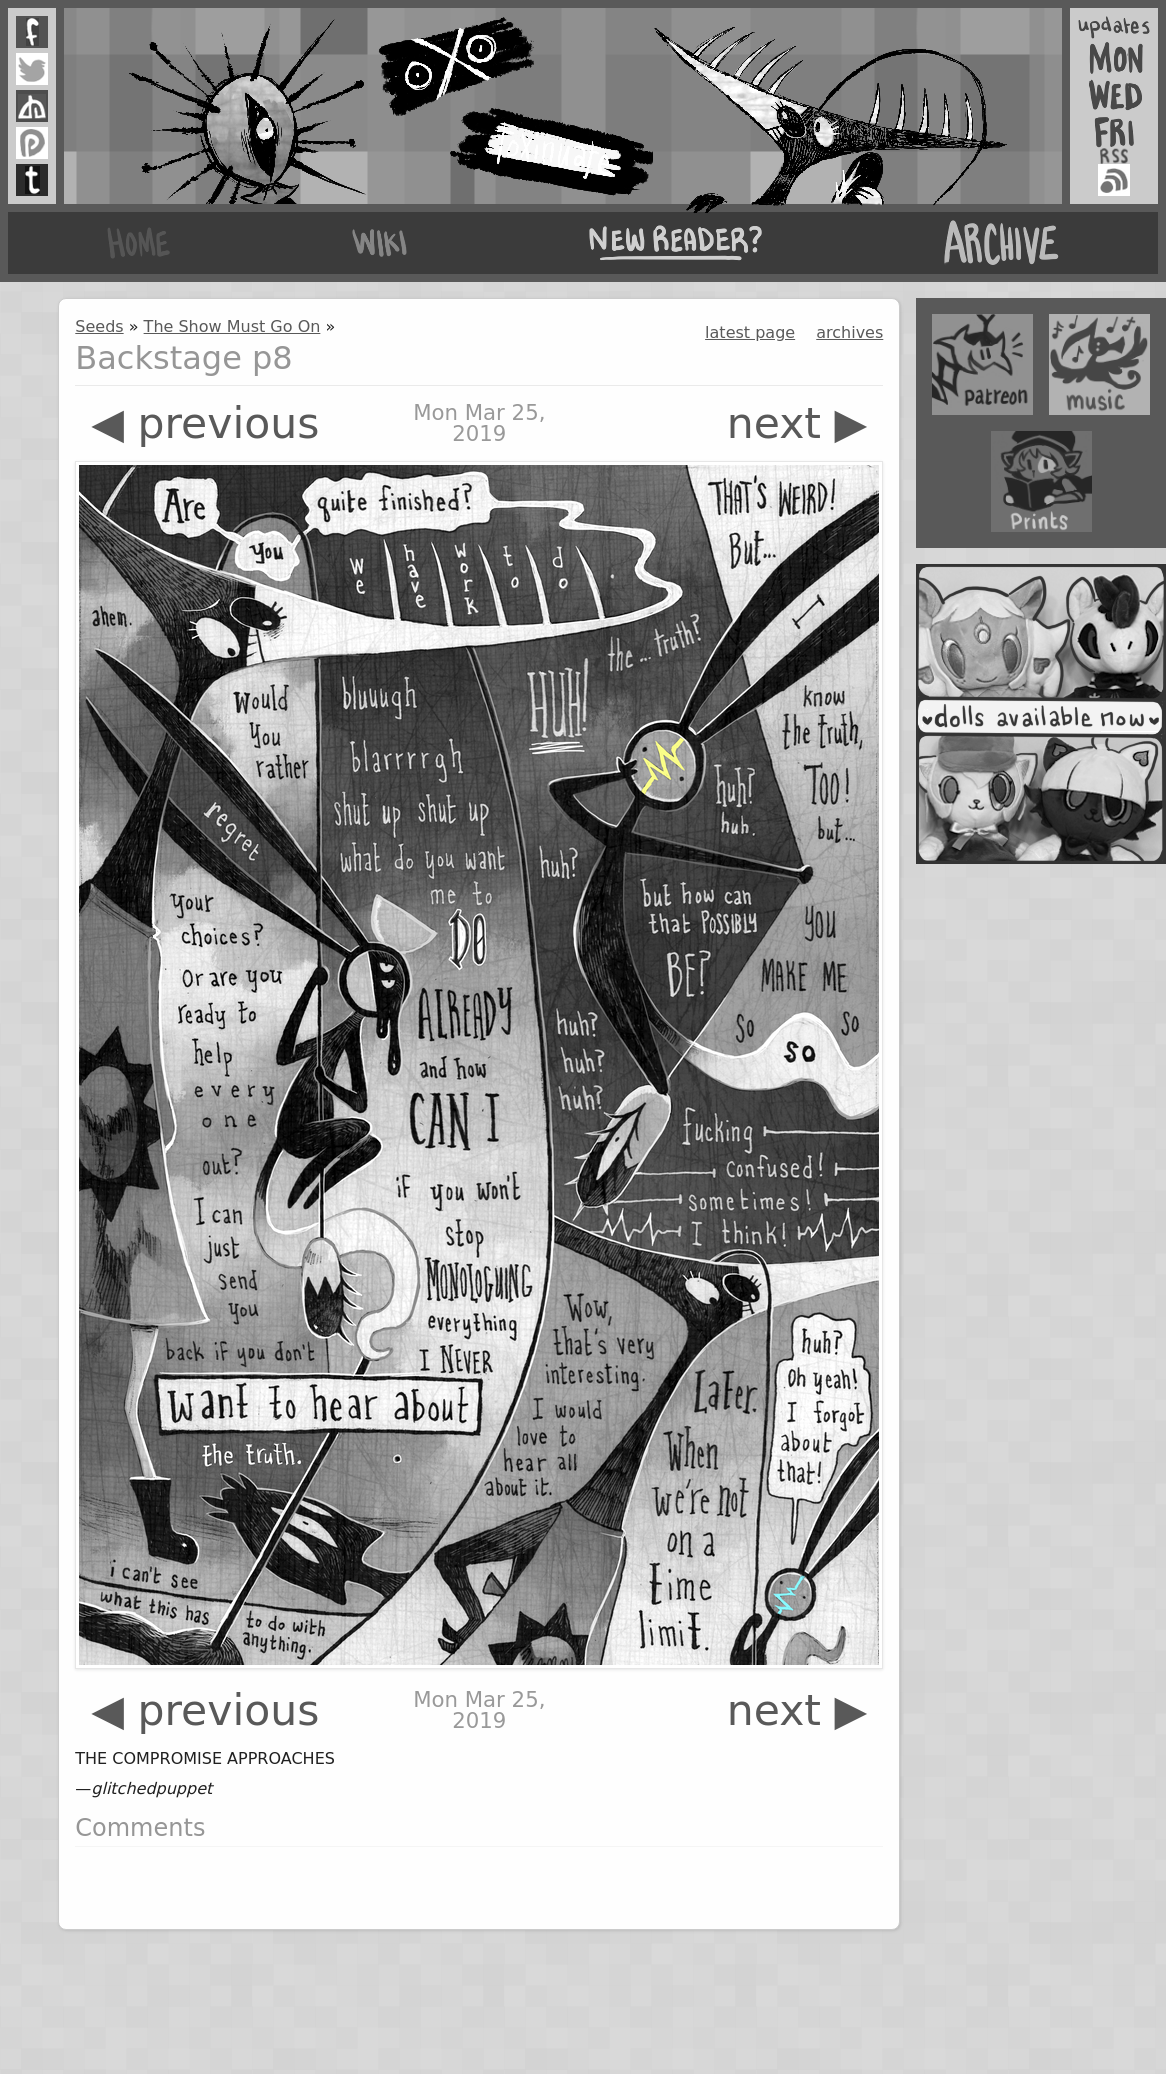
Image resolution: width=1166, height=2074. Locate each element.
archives (849, 332)
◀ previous (205, 423)
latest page (750, 332)
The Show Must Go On (232, 326)
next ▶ (797, 423)
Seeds (99, 326)
